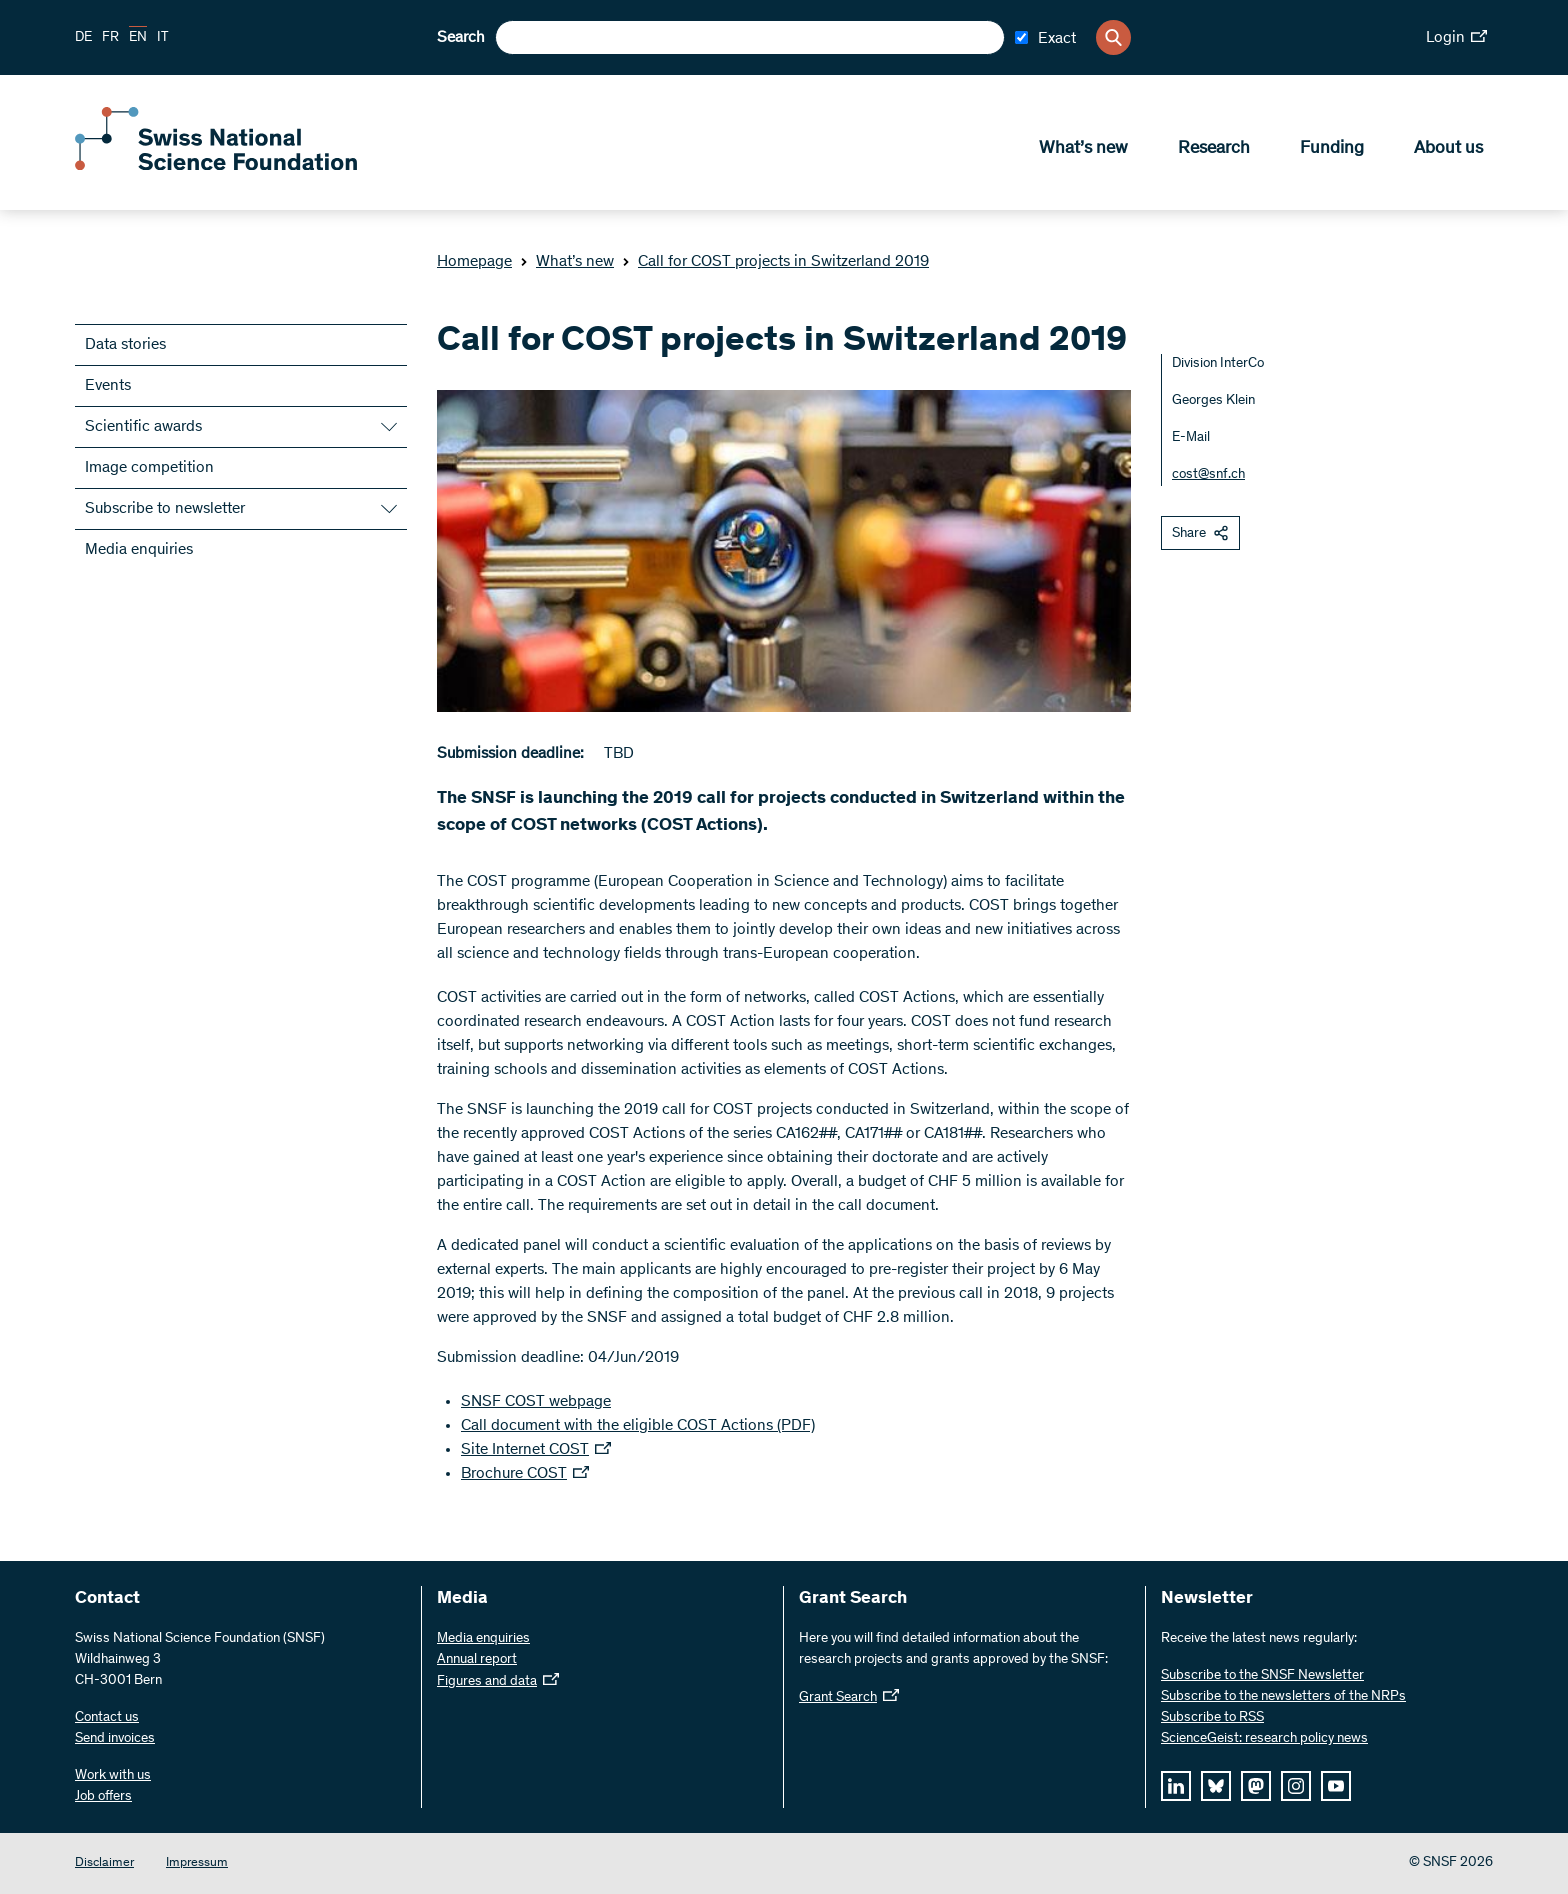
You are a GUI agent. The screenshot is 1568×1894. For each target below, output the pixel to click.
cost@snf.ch (1208, 475)
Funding (1332, 151)
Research (1214, 151)
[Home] (220, 168)
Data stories (125, 345)
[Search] (1113, 37)
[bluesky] (1216, 1786)
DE (83, 38)
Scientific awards (143, 427)
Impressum (197, 1863)
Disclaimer (104, 1863)
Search (461, 38)
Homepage (474, 262)
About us (1448, 151)
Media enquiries (139, 550)
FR (110, 38)
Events (108, 386)
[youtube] (1336, 1786)
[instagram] (1296, 1786)
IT (163, 38)
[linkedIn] (1176, 1786)
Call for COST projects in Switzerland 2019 (775, 262)
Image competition (149, 468)
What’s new (1083, 151)
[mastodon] (1256, 1786)
